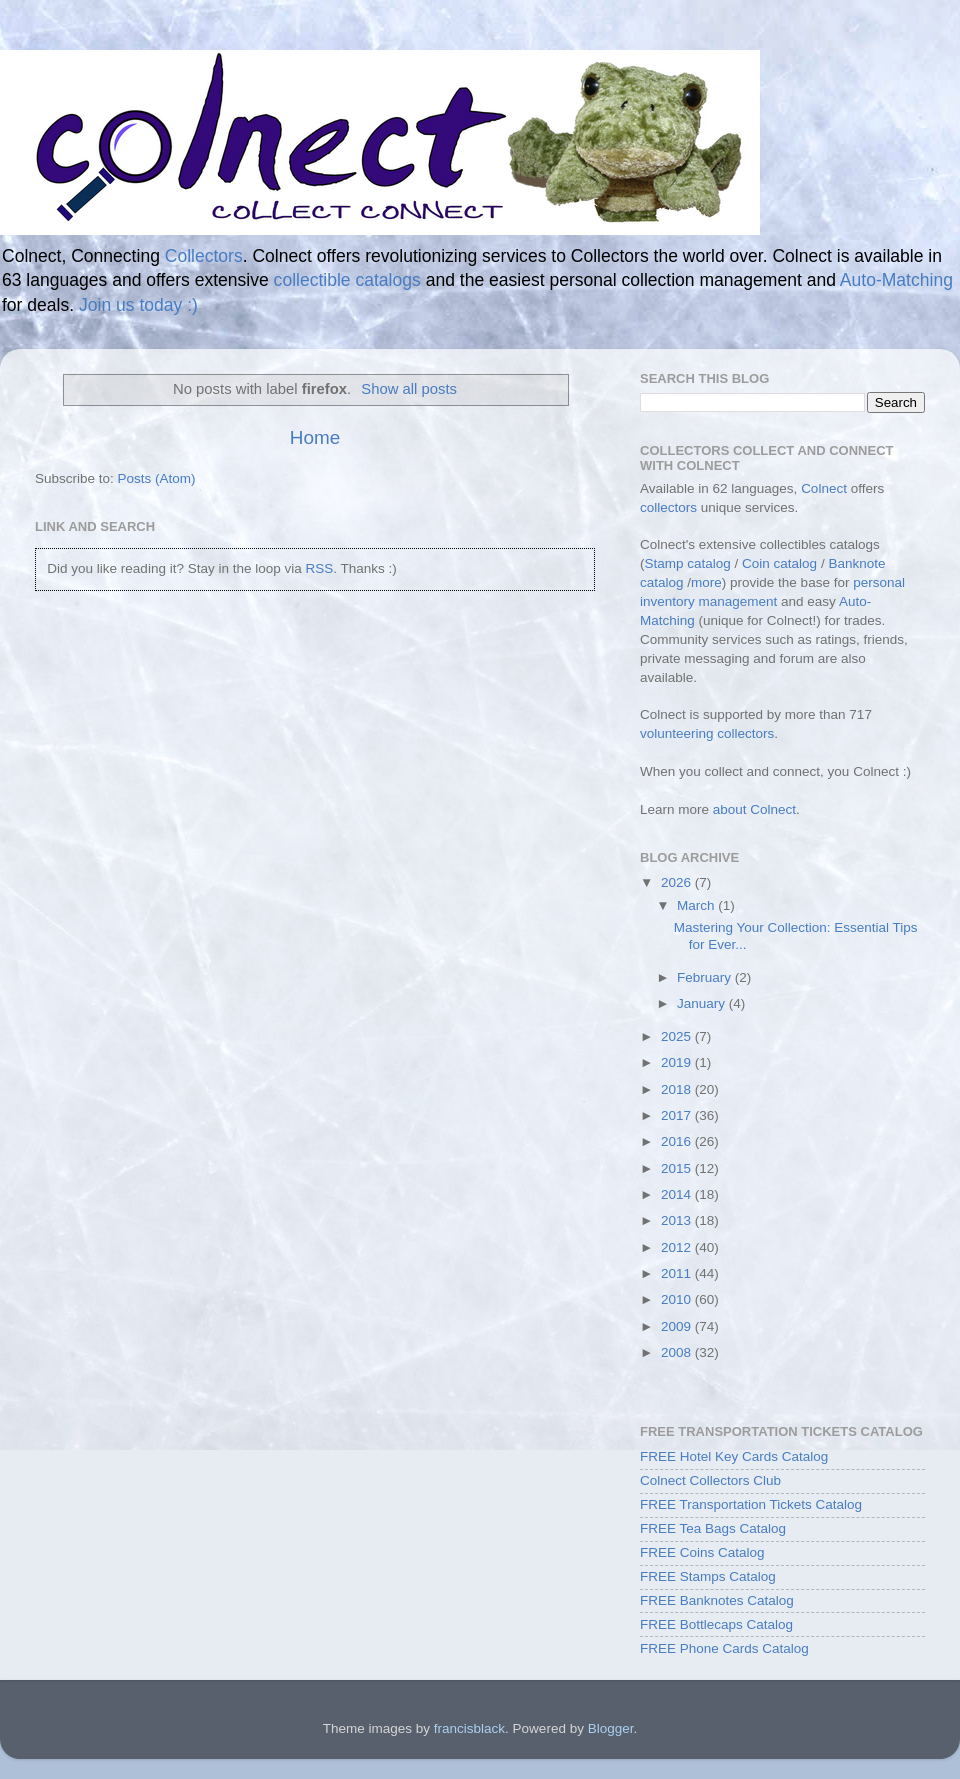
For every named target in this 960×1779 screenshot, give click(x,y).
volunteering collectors (707, 733)
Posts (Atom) (157, 478)
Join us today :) (138, 305)
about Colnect (754, 809)
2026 (678, 882)
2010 (678, 1299)
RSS (319, 568)
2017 (678, 1115)
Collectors (204, 256)
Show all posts (409, 389)
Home (315, 437)
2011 (678, 1273)
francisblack (469, 1728)
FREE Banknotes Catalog (717, 1600)
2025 (678, 1036)
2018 (678, 1089)
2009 (678, 1326)
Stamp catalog (688, 563)
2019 (678, 1062)
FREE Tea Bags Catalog (713, 1528)
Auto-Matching (896, 280)
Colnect (824, 488)
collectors (668, 507)
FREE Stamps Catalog (708, 1576)
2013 (678, 1220)
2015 (678, 1168)
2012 (678, 1247)
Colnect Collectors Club (710, 1480)
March (697, 905)
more (706, 582)
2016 (678, 1141)
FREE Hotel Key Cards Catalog (734, 1456)
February (706, 977)
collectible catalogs (347, 280)
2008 (678, 1352)
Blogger (611, 1728)
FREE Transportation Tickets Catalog (751, 1504)
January (703, 1003)
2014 (678, 1194)
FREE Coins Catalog (702, 1552)
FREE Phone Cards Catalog (724, 1648)
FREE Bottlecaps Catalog (716, 1624)
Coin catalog (779, 563)
